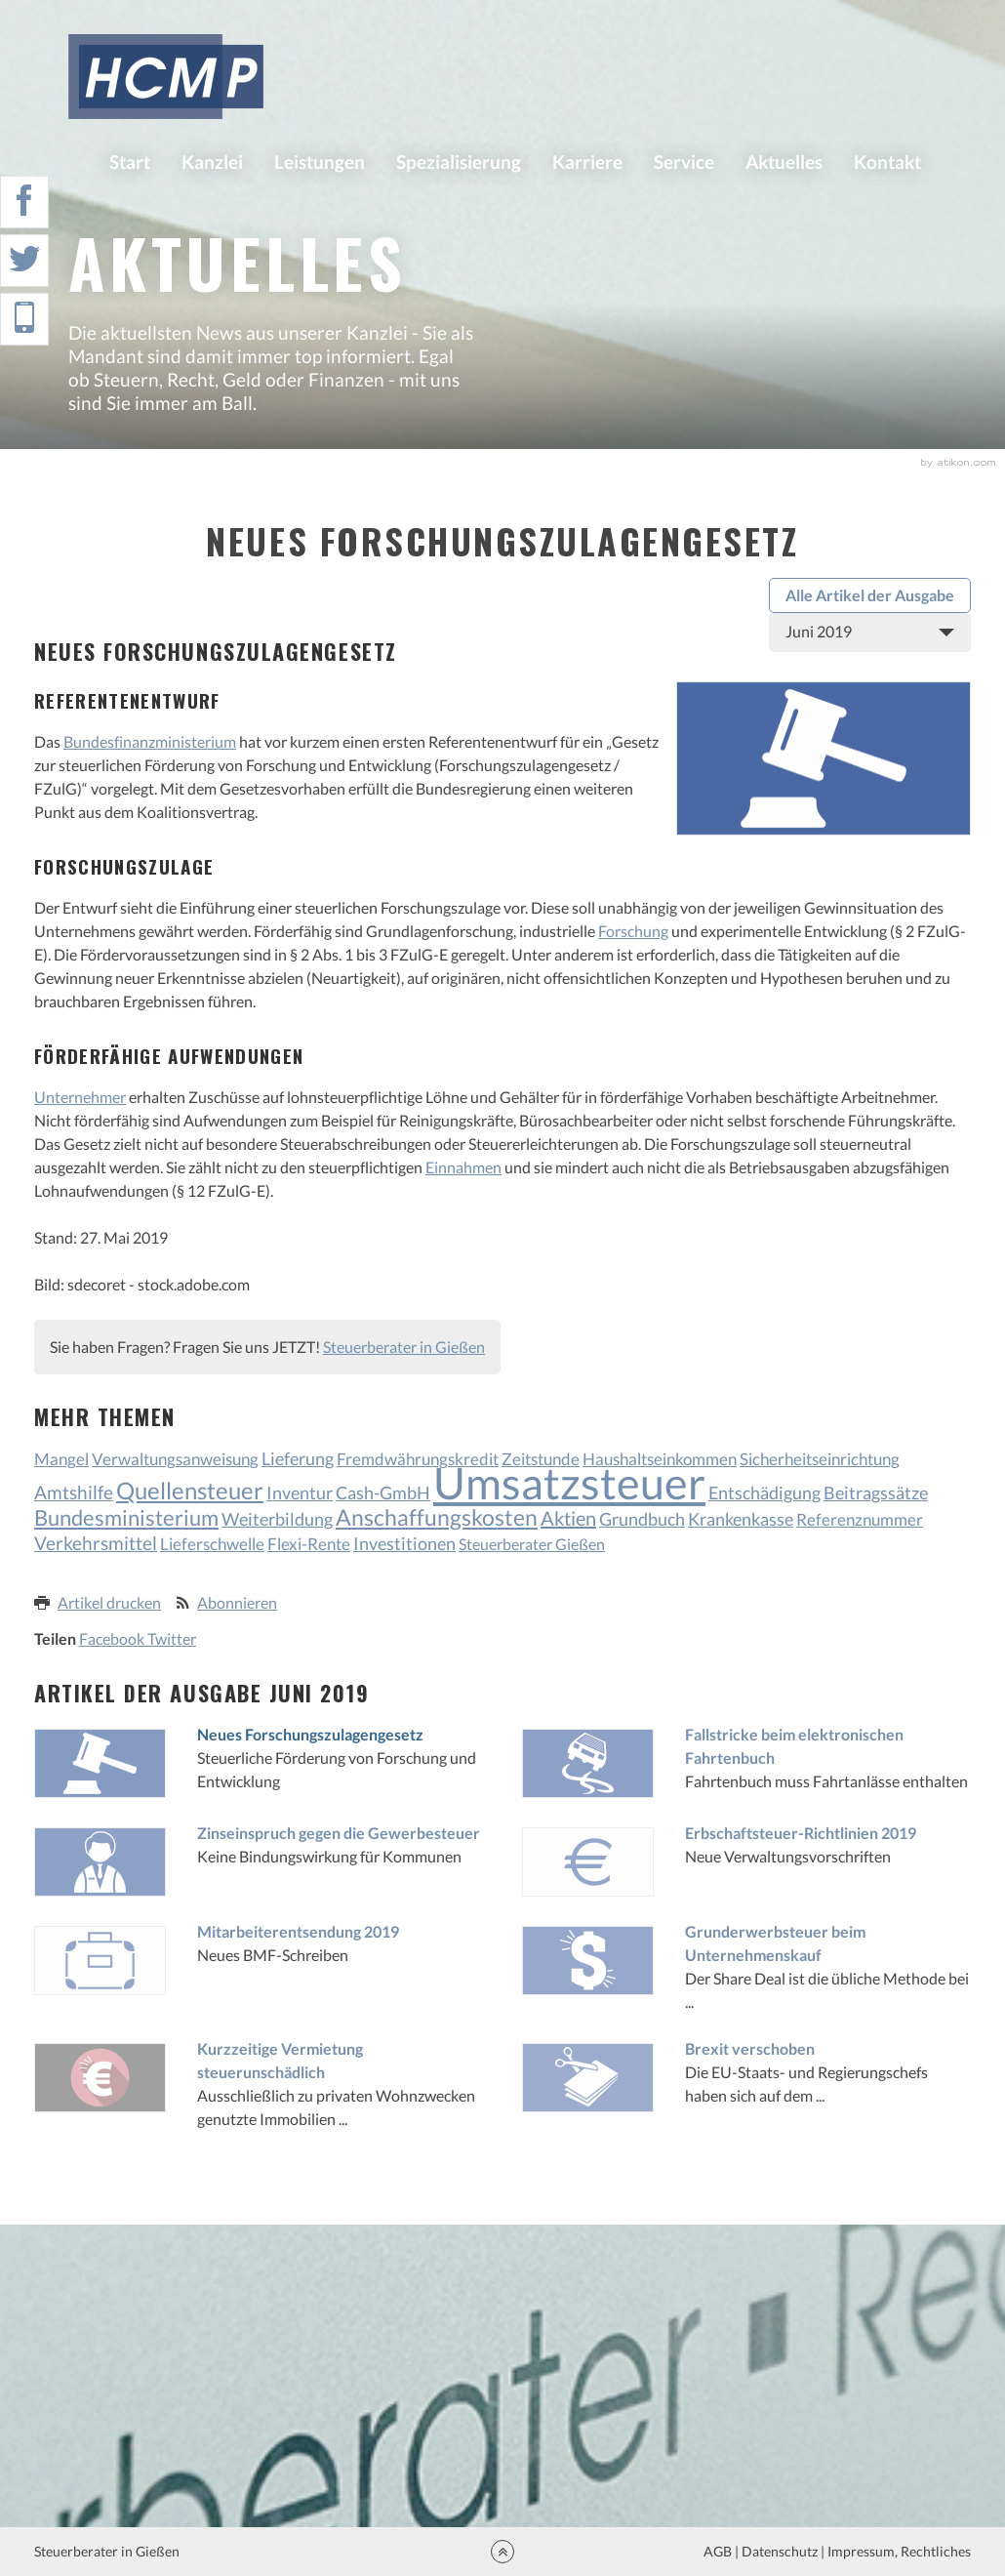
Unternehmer (80, 1096)
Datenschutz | (783, 2551)
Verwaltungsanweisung (175, 1459)
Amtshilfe (73, 1492)
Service (684, 161)
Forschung (633, 930)
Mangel (61, 1459)
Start (129, 161)
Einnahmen (463, 1167)
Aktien (568, 1518)
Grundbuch (642, 1519)
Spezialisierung (458, 161)
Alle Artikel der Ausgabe (869, 595)
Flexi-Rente (308, 1543)
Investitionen (404, 1543)
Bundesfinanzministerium (149, 741)
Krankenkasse (740, 1519)
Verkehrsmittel (95, 1543)
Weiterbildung (277, 1519)
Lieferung (297, 1458)
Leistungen (319, 161)
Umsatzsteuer (569, 1482)
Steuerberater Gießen (532, 1543)
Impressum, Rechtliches (897, 2551)
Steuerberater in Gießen (404, 1346)
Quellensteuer (189, 1490)
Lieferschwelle (212, 1543)
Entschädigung (764, 1493)
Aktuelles (784, 161)
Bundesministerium (126, 1518)
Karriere (587, 161)
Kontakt (887, 161)
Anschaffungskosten (437, 1517)
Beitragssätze (876, 1492)
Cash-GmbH (383, 1492)
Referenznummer (859, 1519)
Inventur (299, 1493)
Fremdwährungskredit (418, 1459)
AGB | (720, 2551)
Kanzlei (212, 161)
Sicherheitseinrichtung (820, 1459)
